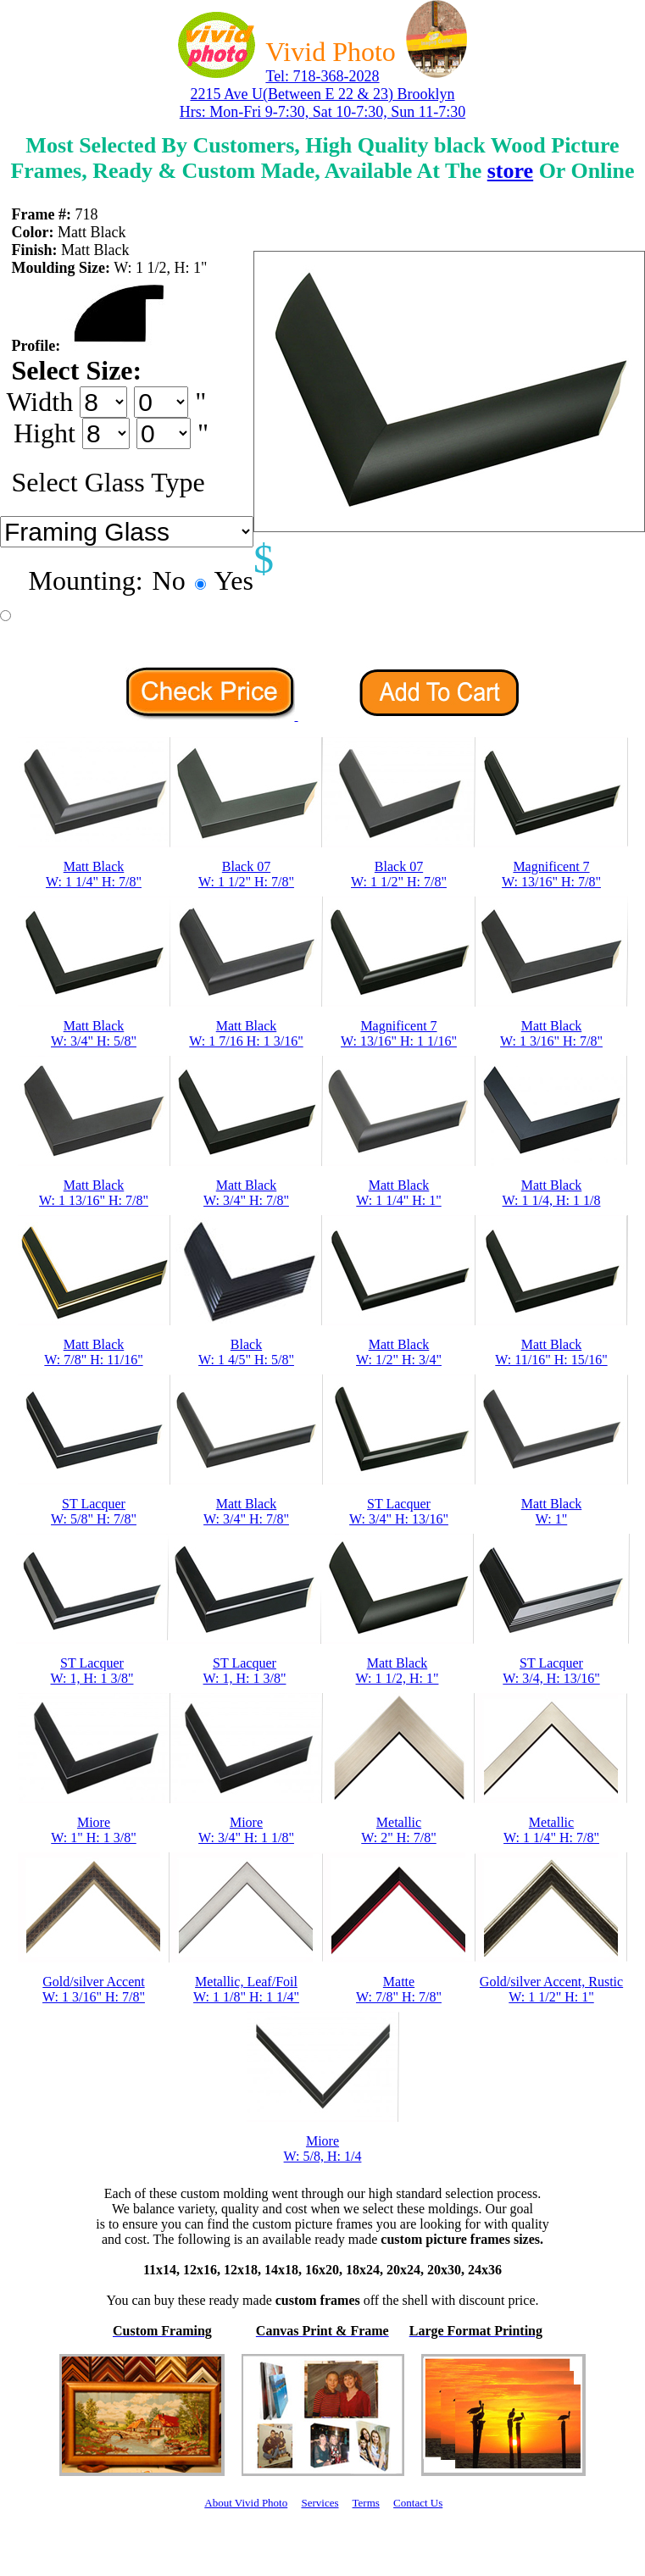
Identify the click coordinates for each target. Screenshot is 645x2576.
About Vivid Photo (245, 2502)
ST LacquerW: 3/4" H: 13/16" (398, 1511)
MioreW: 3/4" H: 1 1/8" (246, 1830)
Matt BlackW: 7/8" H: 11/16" (93, 1352)
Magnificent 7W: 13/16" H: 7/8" (551, 874)
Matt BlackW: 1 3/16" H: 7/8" (551, 1033)
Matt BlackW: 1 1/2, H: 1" (397, 1670)
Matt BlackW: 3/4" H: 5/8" (93, 1033)
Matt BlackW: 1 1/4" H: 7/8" (94, 874)
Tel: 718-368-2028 (322, 76)
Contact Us (417, 2502)
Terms (366, 2502)
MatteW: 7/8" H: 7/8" (399, 1989)
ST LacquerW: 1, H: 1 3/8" (92, 1670)
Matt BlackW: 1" (551, 1511)
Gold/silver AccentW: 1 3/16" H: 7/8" (93, 1989)
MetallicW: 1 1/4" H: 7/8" (551, 1830)
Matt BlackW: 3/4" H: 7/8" (246, 1193)
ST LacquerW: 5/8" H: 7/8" (93, 1511)
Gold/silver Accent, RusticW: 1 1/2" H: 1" (551, 1989)
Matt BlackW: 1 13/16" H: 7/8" (93, 1193)
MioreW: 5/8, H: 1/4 (323, 2148)
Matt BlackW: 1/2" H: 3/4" (399, 1352)
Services (319, 2502)
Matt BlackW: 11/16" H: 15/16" (551, 1352)
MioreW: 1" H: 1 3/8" (93, 1830)
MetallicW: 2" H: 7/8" (398, 1830)
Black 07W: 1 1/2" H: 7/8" (246, 874)
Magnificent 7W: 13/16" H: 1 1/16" (399, 1033)
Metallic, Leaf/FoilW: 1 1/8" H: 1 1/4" (246, 1989)
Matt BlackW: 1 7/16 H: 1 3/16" (246, 1033)
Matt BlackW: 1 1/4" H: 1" (398, 1193)
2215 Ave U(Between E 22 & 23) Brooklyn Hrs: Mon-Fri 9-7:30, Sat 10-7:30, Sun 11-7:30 (322, 103)
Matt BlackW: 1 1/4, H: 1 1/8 (552, 1193)
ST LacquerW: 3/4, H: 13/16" (551, 1670)
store (510, 170)
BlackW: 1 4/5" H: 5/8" (246, 1352)
